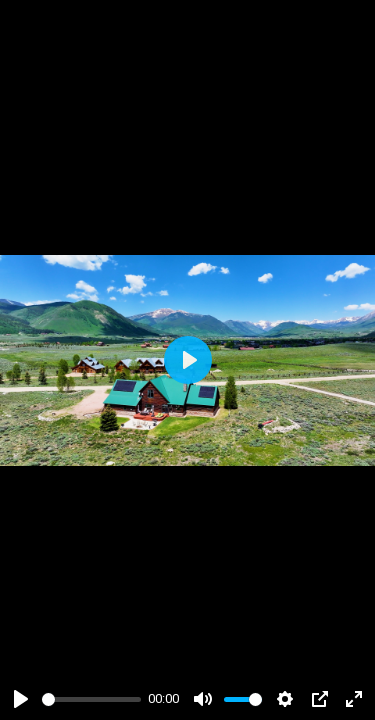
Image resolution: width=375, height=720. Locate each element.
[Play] (21, 699)
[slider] (91, 699)
